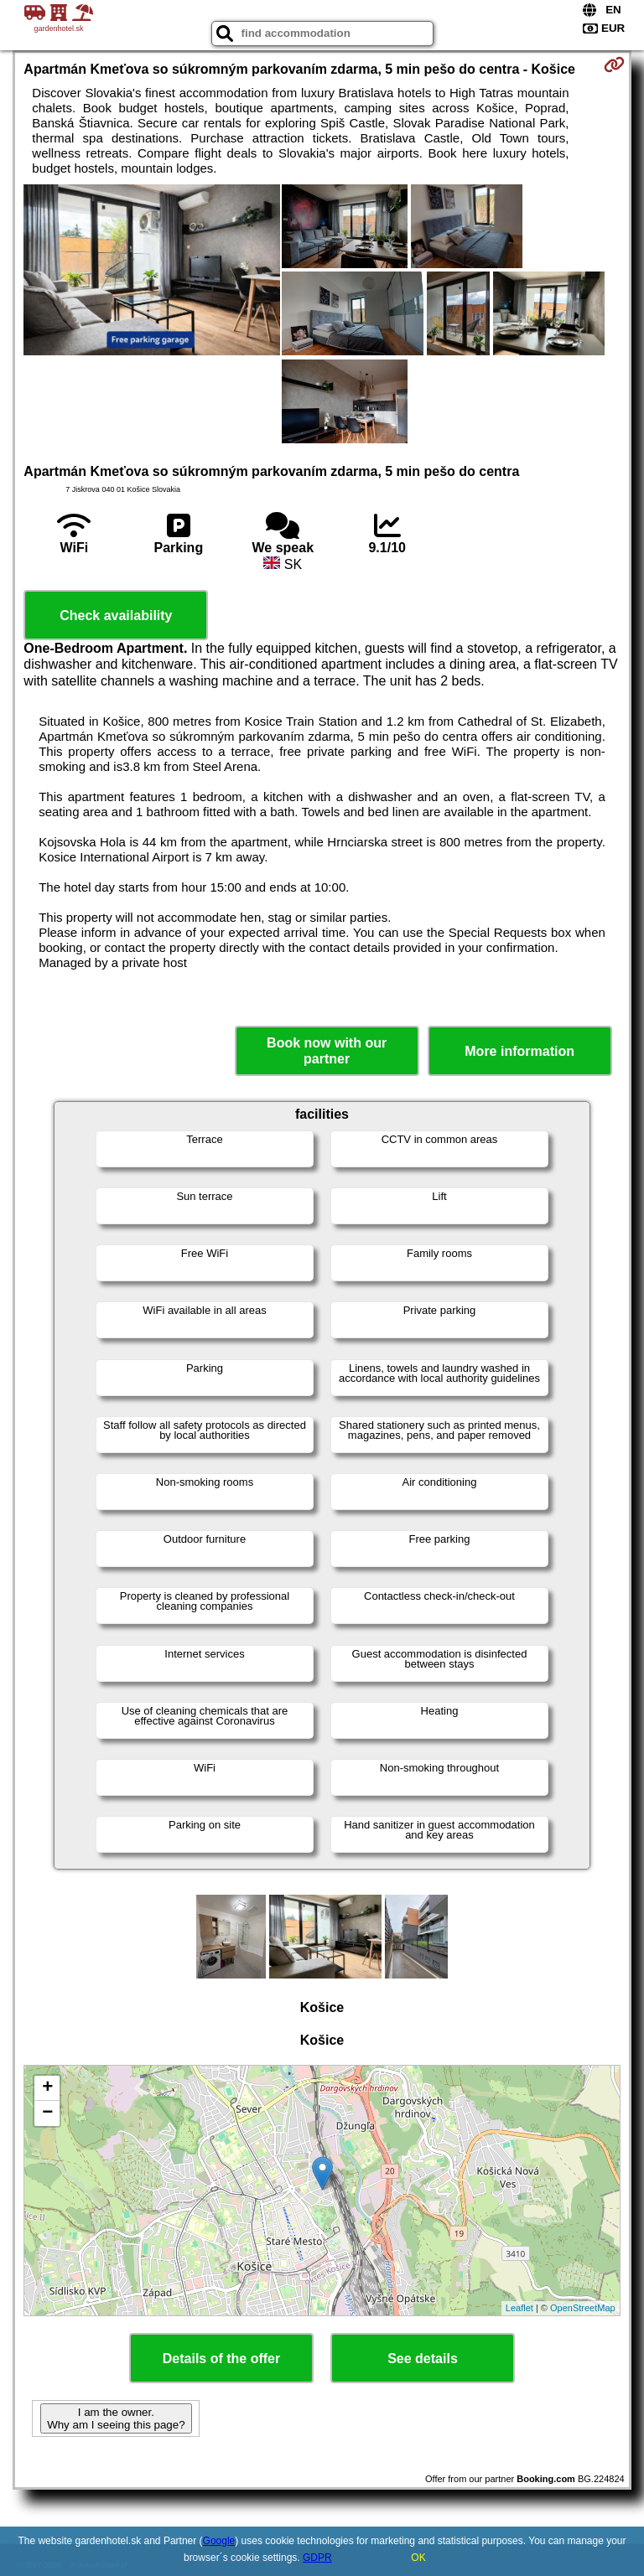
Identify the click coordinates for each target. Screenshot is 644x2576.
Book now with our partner (327, 1051)
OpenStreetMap (582, 2308)
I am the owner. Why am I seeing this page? (115, 2418)
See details (422, 2358)
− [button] (47, 2113)
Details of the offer (221, 2358)
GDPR (317, 2557)
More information (519, 1051)
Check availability (116, 615)
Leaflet (519, 2308)
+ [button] (47, 2088)
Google (219, 2541)
